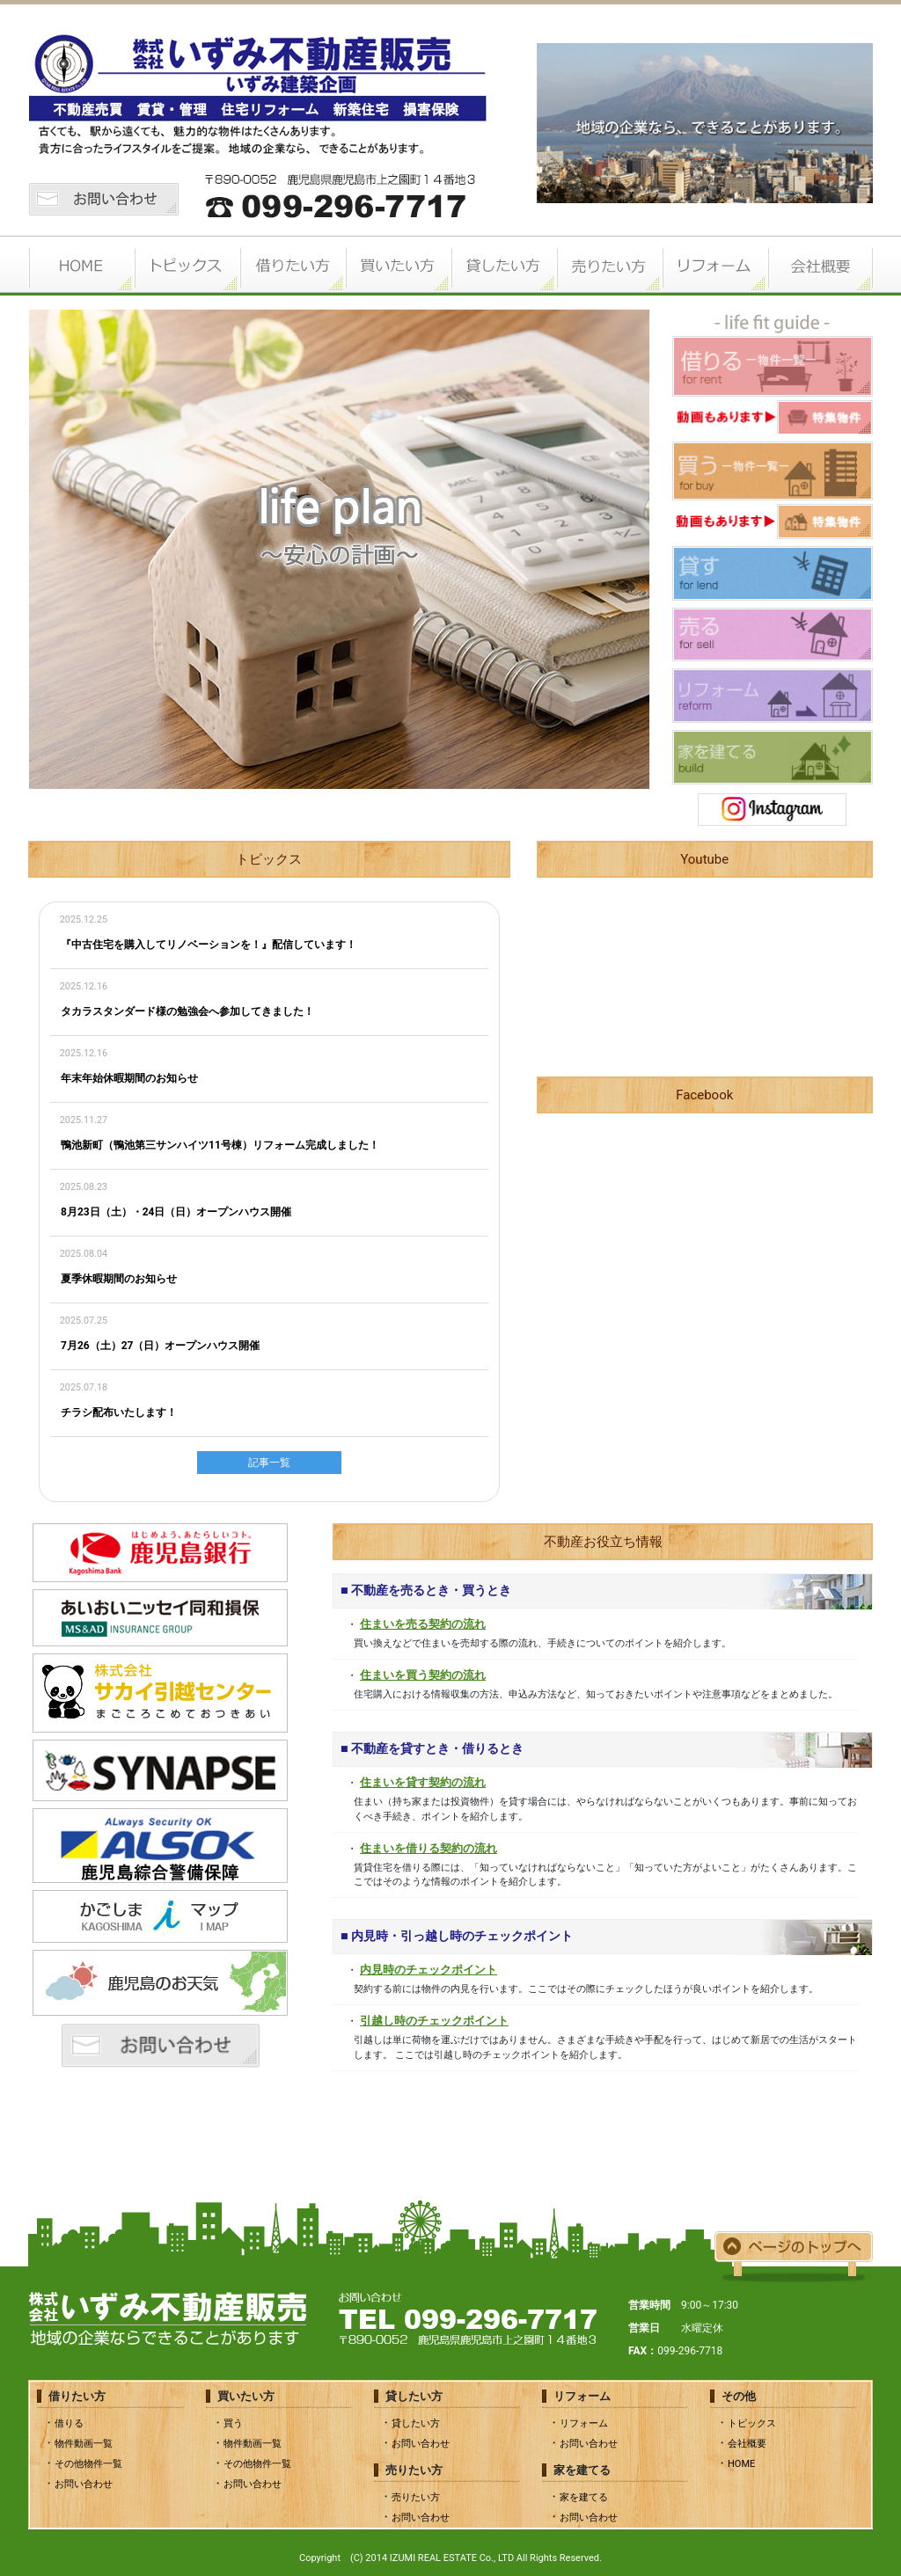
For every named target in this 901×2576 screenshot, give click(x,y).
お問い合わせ (84, 2484)
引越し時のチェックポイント (434, 2020)
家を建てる (584, 2497)
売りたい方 (609, 266)
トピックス (186, 266)
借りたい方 (292, 266)
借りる (69, 2423)
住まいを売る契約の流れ (423, 1624)
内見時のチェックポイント (428, 1969)
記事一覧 (269, 1462)
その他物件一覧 (88, 2464)
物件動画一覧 (84, 2443)
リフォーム (714, 266)
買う (233, 2423)
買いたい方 (397, 266)
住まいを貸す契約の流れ (423, 1782)
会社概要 (820, 266)
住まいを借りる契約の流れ (428, 1848)
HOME (81, 266)
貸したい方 (503, 266)
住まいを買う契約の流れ (423, 1675)
